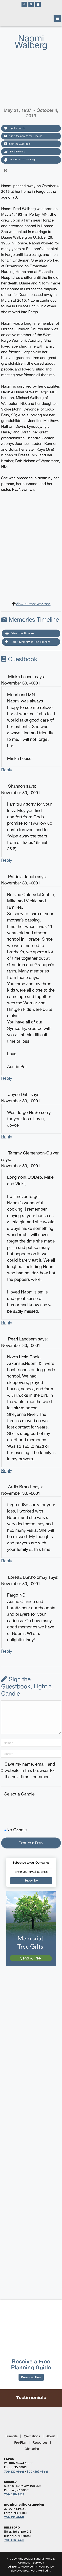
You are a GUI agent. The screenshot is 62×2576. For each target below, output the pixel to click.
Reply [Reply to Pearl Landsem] (6, 1470)
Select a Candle (19, 1794)
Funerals (11, 2436)
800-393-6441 (37, 2472)
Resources (39, 2442)
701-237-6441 (14, 2472)
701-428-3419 (14, 2494)
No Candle (16, 1829)
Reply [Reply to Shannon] (6, 860)
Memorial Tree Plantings (20, 160)
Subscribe (31, 1880)
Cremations (32, 2436)
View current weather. (33, 604)
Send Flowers (14, 151)
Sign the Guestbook (17, 143)
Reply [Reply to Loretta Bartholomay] (6, 1651)
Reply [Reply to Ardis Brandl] (6, 1560)
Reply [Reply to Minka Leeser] (6, 769)
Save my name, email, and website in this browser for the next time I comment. (30, 1770)
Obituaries (32, 2449)
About (50, 2436)
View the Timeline (19, 633)
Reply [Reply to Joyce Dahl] (6, 1136)
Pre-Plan (20, 2442)
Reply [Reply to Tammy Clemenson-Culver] (6, 1322)
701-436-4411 (14, 2540)
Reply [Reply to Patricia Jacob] (6, 1078)
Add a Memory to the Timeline (23, 136)
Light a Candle (14, 128)
